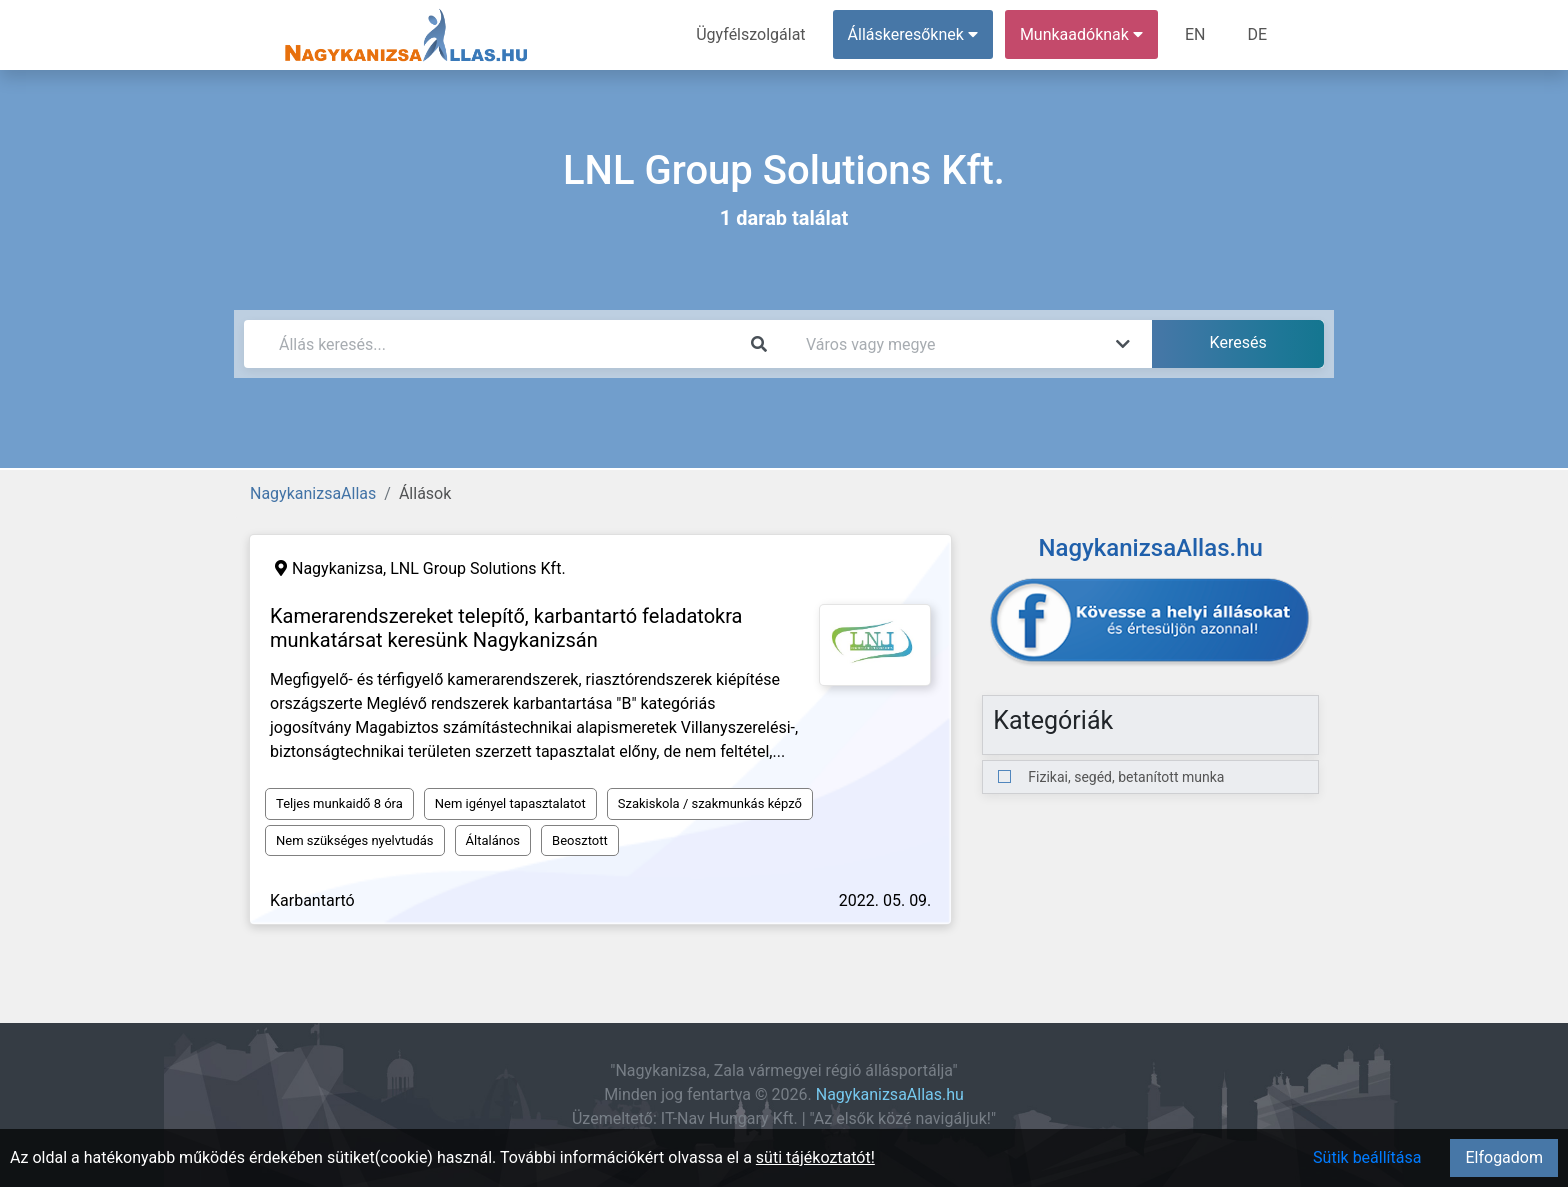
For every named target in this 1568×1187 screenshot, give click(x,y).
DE (1257, 34)
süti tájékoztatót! (815, 1157)
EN (1195, 34)
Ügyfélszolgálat (750, 34)
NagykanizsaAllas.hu (890, 1094)
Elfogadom (1504, 1157)
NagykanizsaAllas (313, 493)
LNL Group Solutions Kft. (477, 568)
